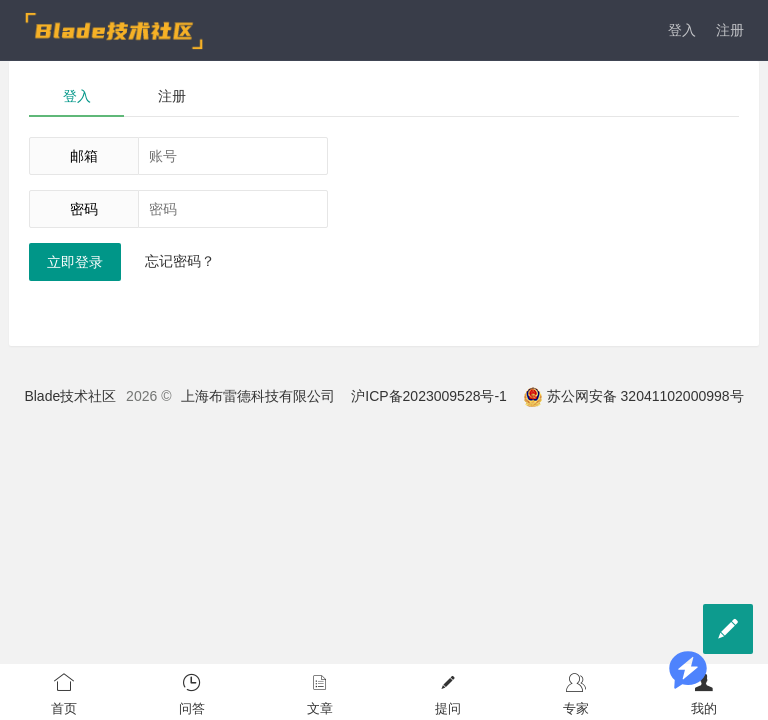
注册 (730, 30)
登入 (682, 30)
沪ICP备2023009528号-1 (429, 396)
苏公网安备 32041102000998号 (633, 396)
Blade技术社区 (70, 396)
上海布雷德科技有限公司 (258, 396)
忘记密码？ (180, 261)
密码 (84, 209)
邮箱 (84, 156)
